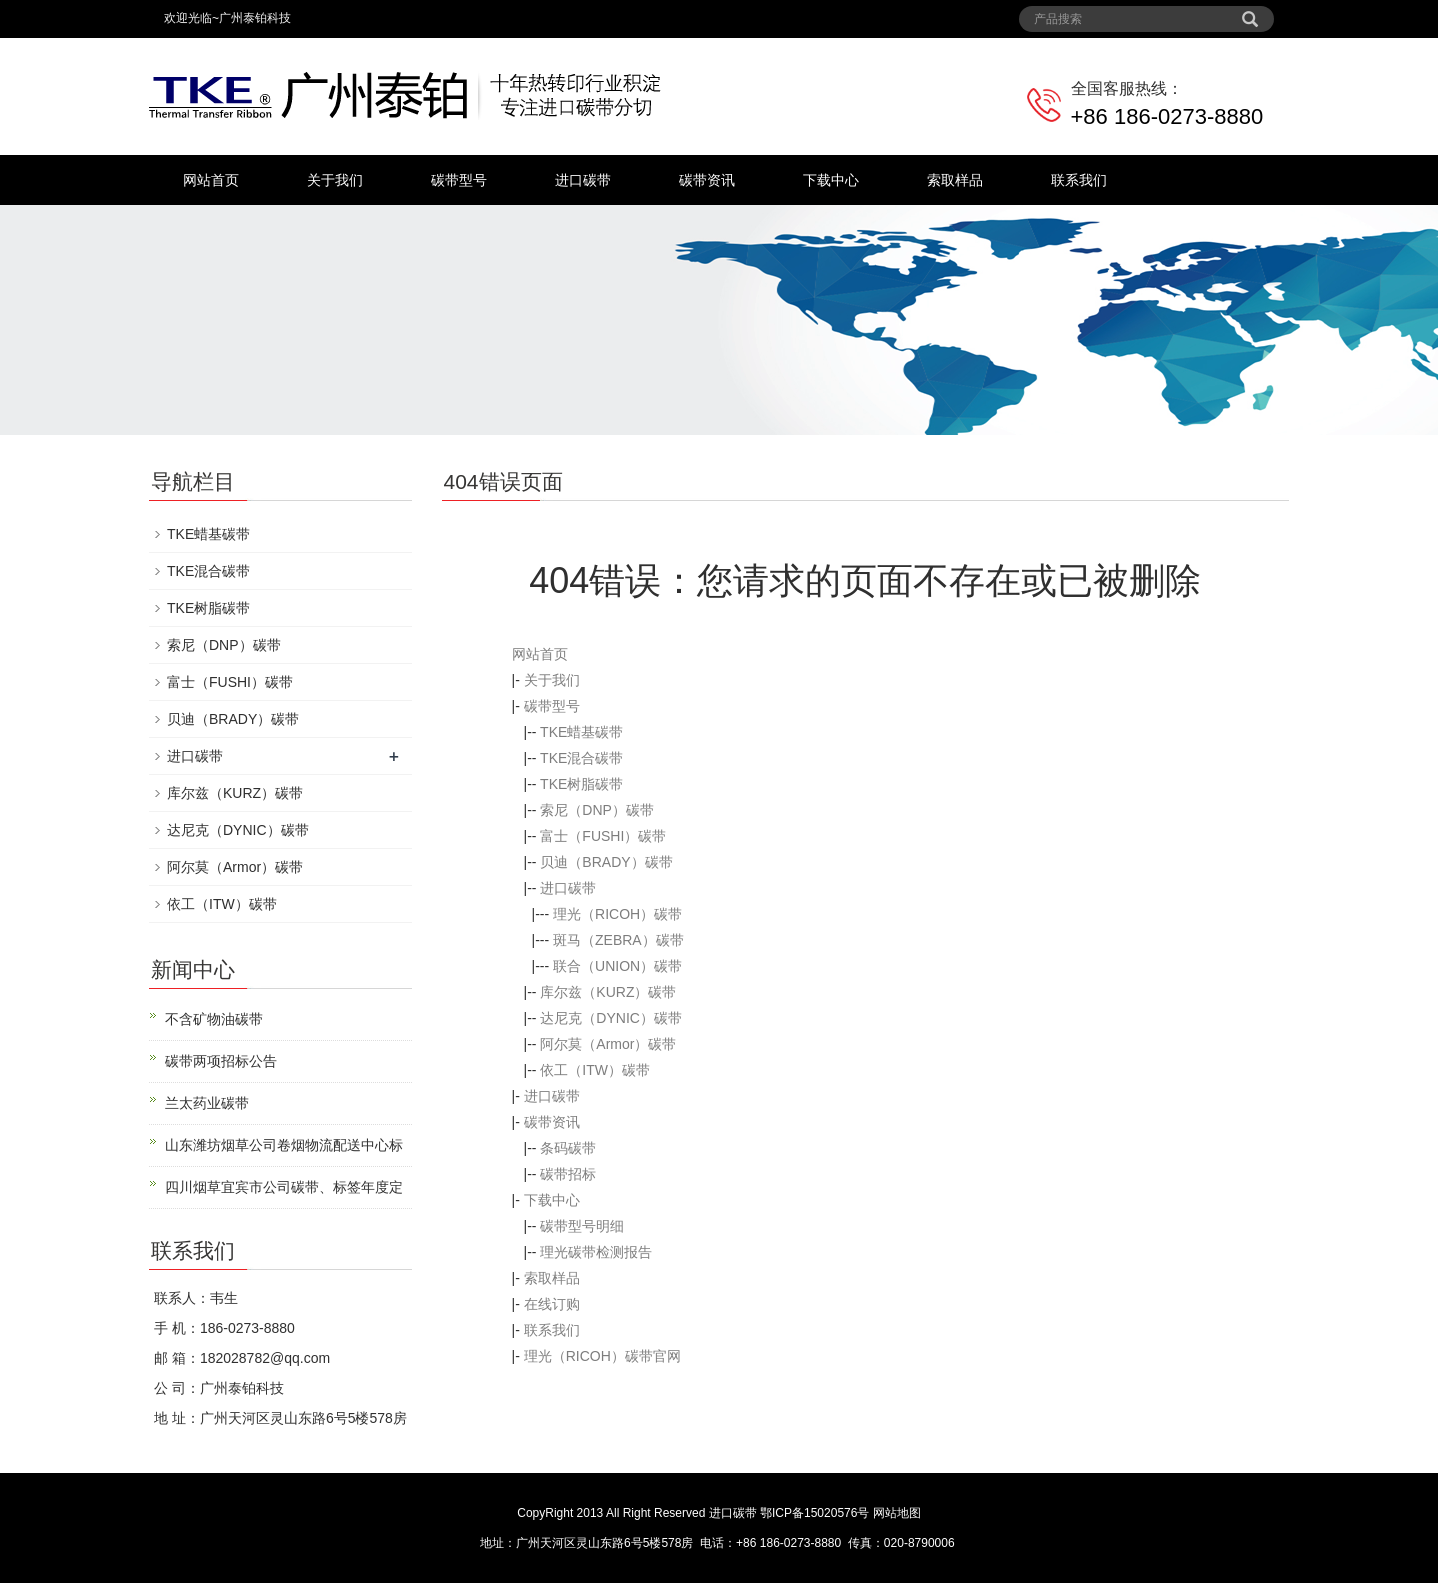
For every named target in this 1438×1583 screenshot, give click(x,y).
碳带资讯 (707, 180)
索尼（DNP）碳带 (597, 810)
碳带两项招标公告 (221, 1061)
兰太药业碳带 (207, 1103)
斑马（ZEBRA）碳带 (618, 940)
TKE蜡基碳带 (581, 732)
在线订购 (552, 1304)
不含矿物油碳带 (214, 1019)
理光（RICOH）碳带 (617, 914)
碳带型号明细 (582, 1226)
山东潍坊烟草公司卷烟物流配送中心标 (284, 1145)
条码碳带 (568, 1148)
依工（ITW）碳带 (595, 1070)
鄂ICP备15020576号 (814, 1513)
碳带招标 (568, 1174)
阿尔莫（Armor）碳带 (608, 1044)
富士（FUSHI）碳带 (603, 836)
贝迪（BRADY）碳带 (606, 862)
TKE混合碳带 (581, 758)
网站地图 (897, 1513)
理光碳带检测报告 (596, 1252)
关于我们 (335, 180)
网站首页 (211, 180)
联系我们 (1079, 180)
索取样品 (955, 180)
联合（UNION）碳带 (617, 966)
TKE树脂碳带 (581, 784)
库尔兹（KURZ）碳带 (608, 992)
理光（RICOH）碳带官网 (602, 1356)
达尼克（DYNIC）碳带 (611, 1018)
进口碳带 (583, 180)
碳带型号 (459, 180)
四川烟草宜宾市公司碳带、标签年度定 (284, 1187)
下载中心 (831, 180)
